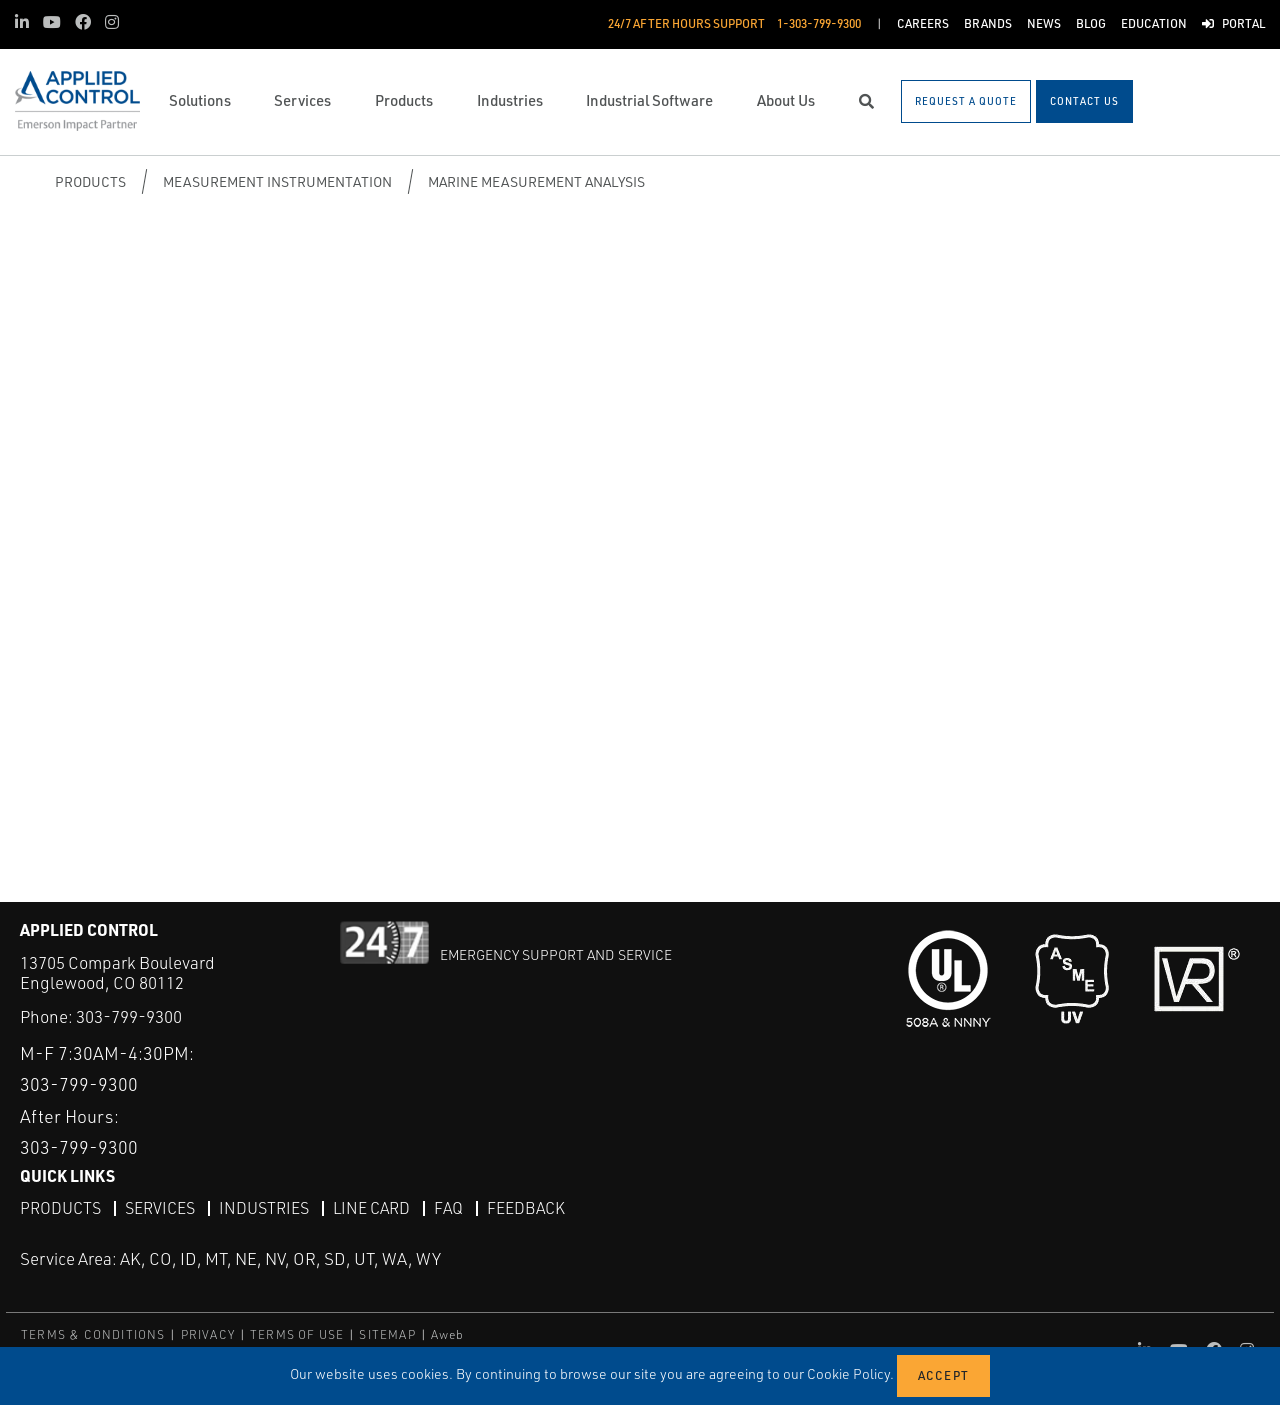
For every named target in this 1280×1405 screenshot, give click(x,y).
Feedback (526, 1208)
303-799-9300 (129, 1016)
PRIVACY (208, 1334)
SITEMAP (387, 1334)
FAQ (448, 1208)
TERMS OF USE (297, 1334)
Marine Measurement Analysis (536, 181)
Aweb (448, 1334)
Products (90, 181)
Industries (264, 1208)
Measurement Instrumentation (277, 181)
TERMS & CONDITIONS (93, 1334)
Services (160, 1208)
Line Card (371, 1208)
